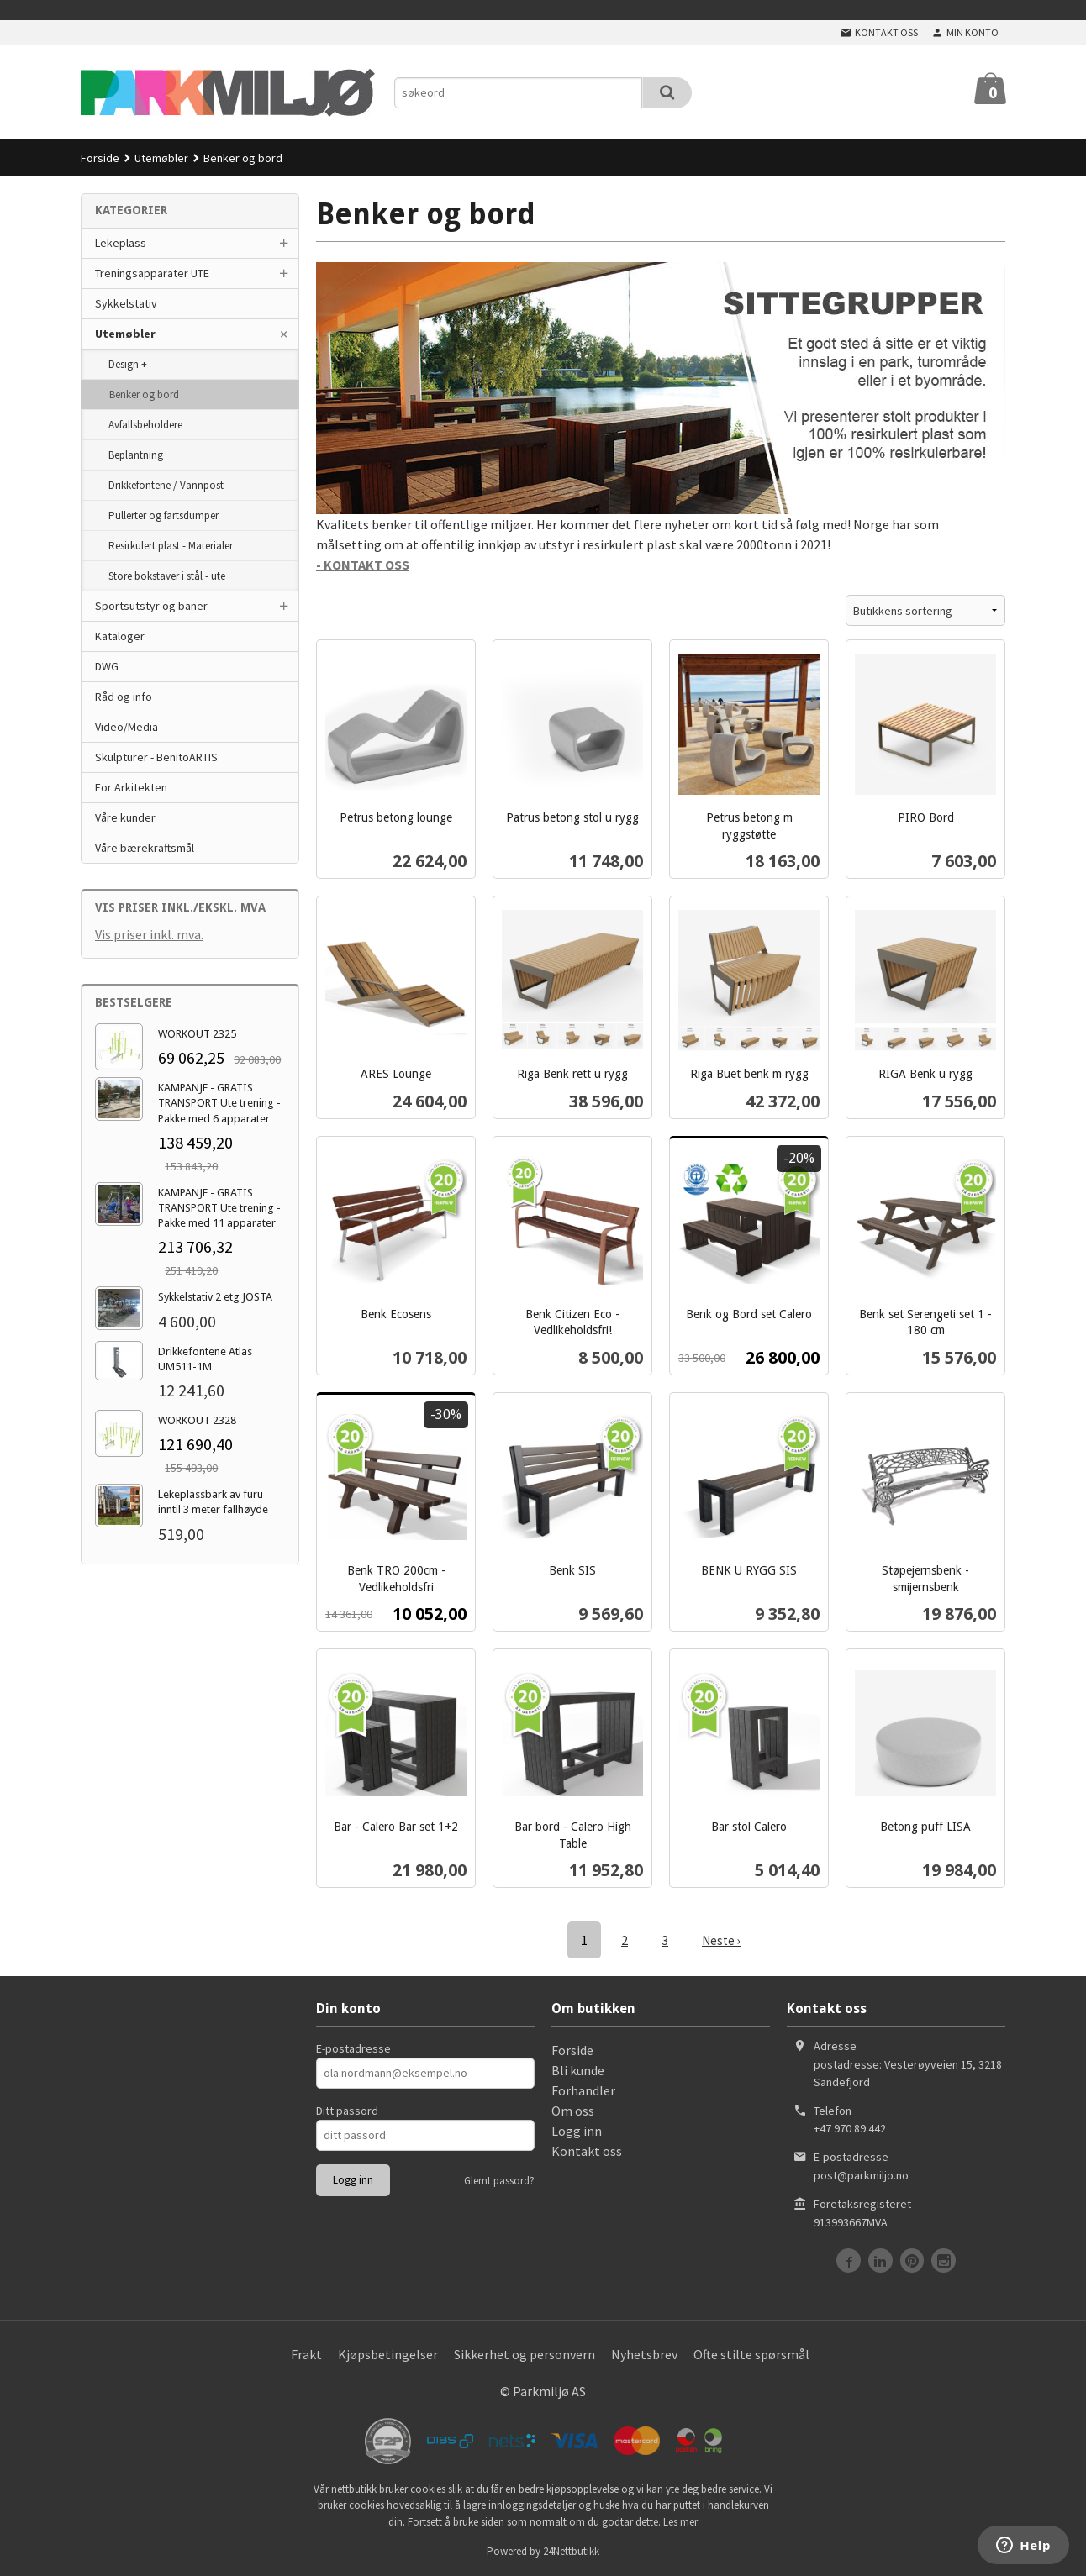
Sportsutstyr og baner (151, 605)
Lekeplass (120, 242)
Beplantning (135, 455)
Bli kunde (577, 2069)
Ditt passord (347, 2109)
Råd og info (123, 696)
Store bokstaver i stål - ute (166, 576)
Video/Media (126, 726)
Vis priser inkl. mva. (149, 934)
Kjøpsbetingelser (388, 2353)
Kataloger (120, 636)
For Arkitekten (131, 787)
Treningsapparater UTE (152, 273)
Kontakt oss (586, 2150)
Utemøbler (125, 333)
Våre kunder (125, 817)
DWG (107, 666)
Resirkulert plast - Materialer (170, 546)
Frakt (306, 2353)
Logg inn (576, 2129)
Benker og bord (144, 394)
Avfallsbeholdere (145, 425)
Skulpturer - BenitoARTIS (156, 757)
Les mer (680, 2521)
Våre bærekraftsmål (144, 847)
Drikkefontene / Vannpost (166, 485)
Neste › (721, 1940)
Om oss (572, 2109)
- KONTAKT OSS (362, 564)
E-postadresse (353, 2047)
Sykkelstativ (126, 303)
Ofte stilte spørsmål (751, 2353)
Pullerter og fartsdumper (163, 515)
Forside (100, 158)
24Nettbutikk (571, 2550)
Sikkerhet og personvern (524, 2353)
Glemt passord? (499, 2180)
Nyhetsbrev (644, 2353)
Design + (127, 364)
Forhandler (583, 2089)
